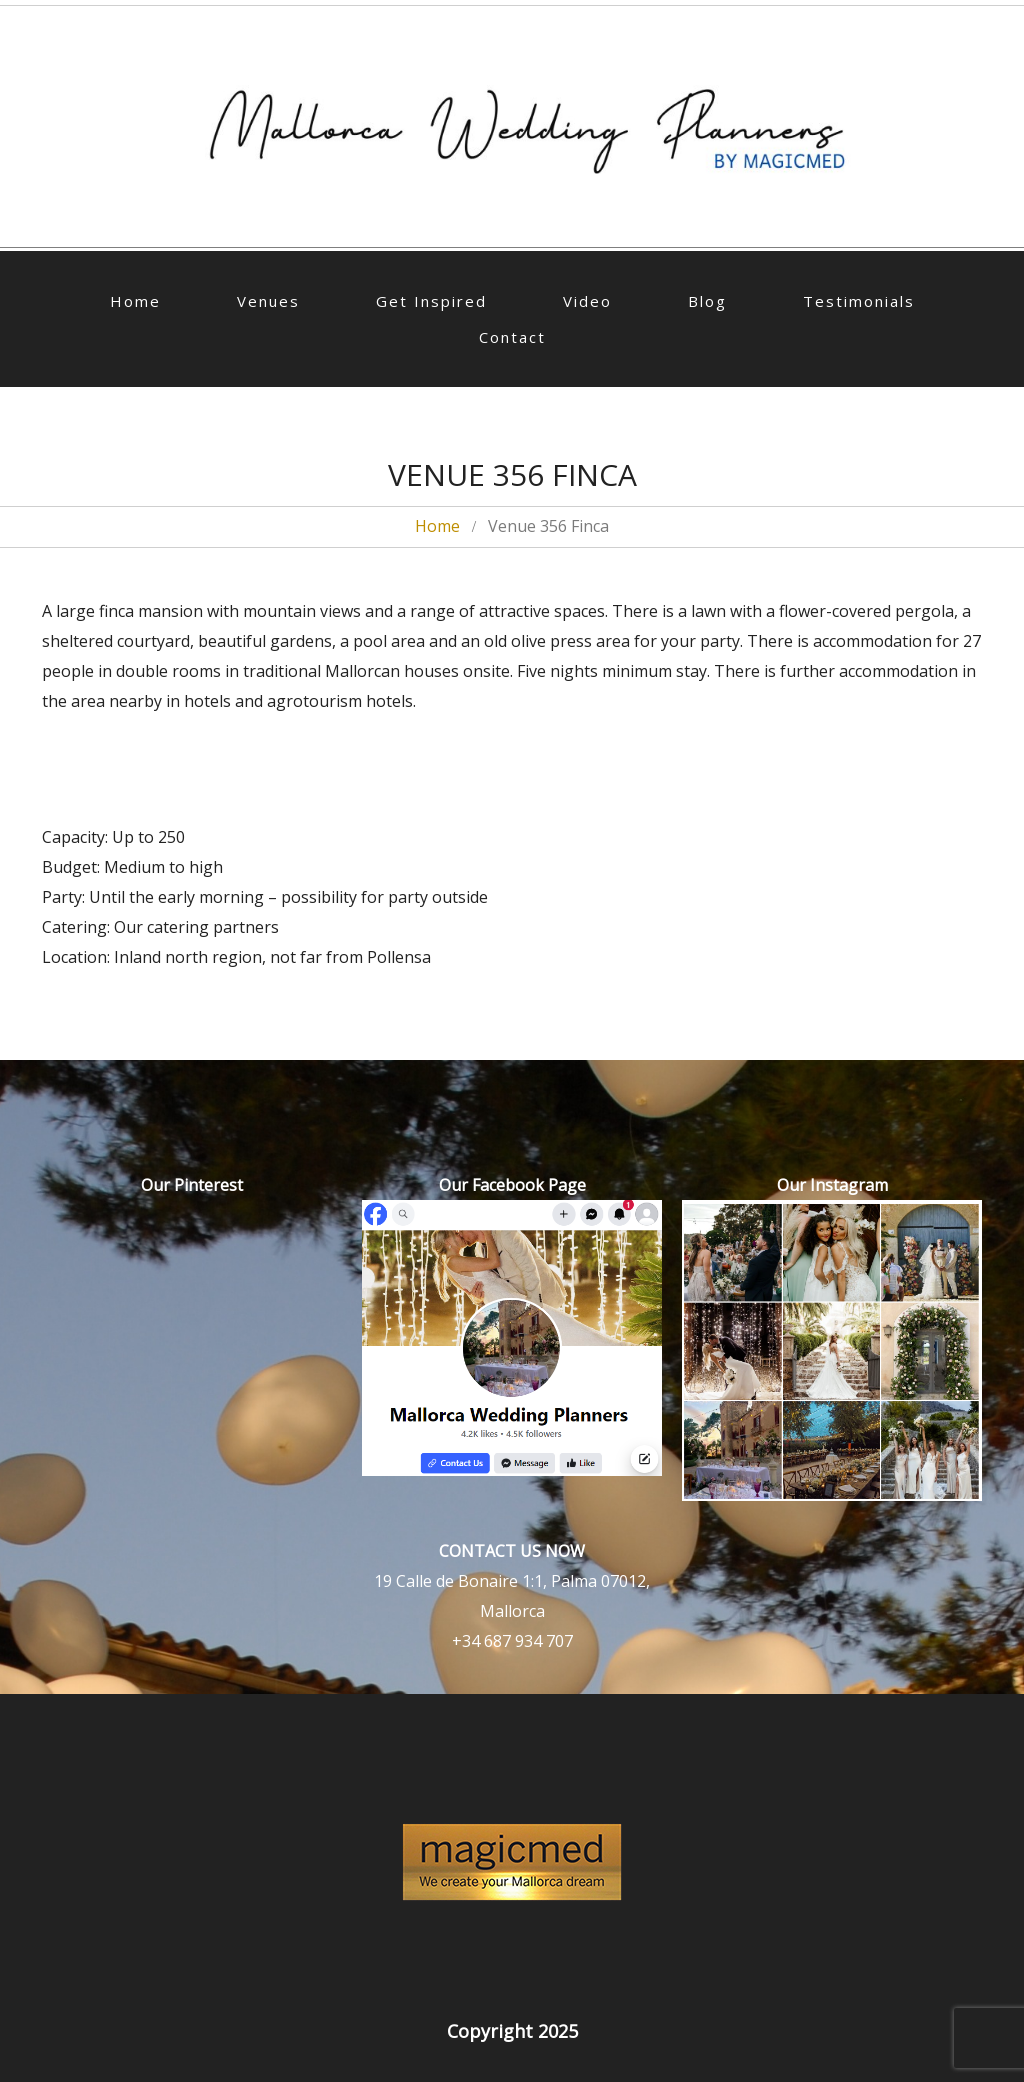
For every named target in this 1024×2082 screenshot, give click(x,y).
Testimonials (859, 301)
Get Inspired (431, 301)
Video (587, 301)
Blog (707, 301)
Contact (512, 337)
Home (135, 301)
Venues (268, 301)
